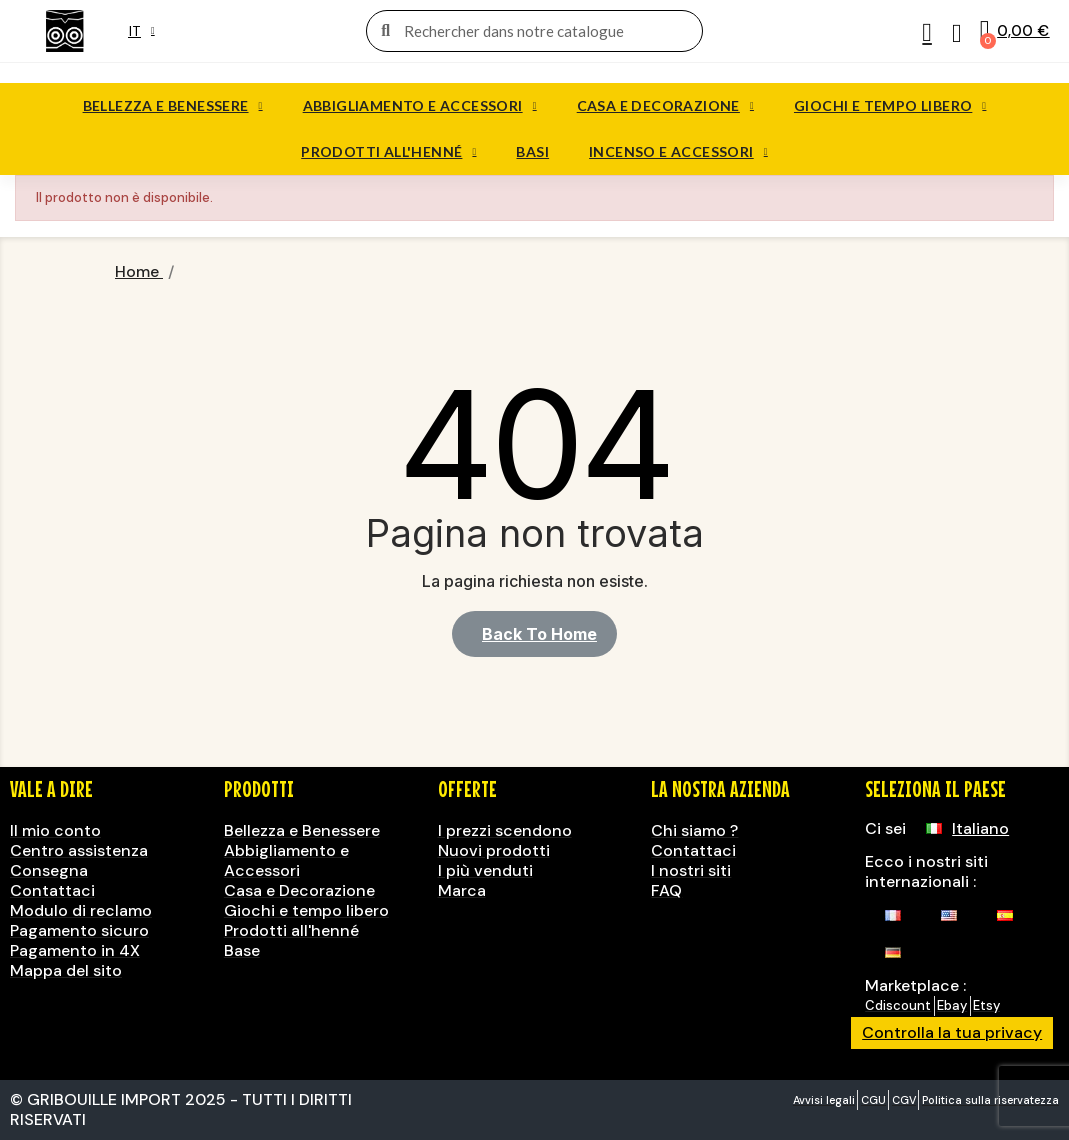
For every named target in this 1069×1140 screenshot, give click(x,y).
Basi (532, 151)
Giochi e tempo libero (890, 106)
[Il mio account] (927, 33)
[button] (534, 634)
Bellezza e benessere (173, 106)
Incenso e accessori (678, 152)
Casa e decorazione (665, 106)
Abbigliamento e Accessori (420, 106)
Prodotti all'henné (388, 152)
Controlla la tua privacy (952, 1032)
